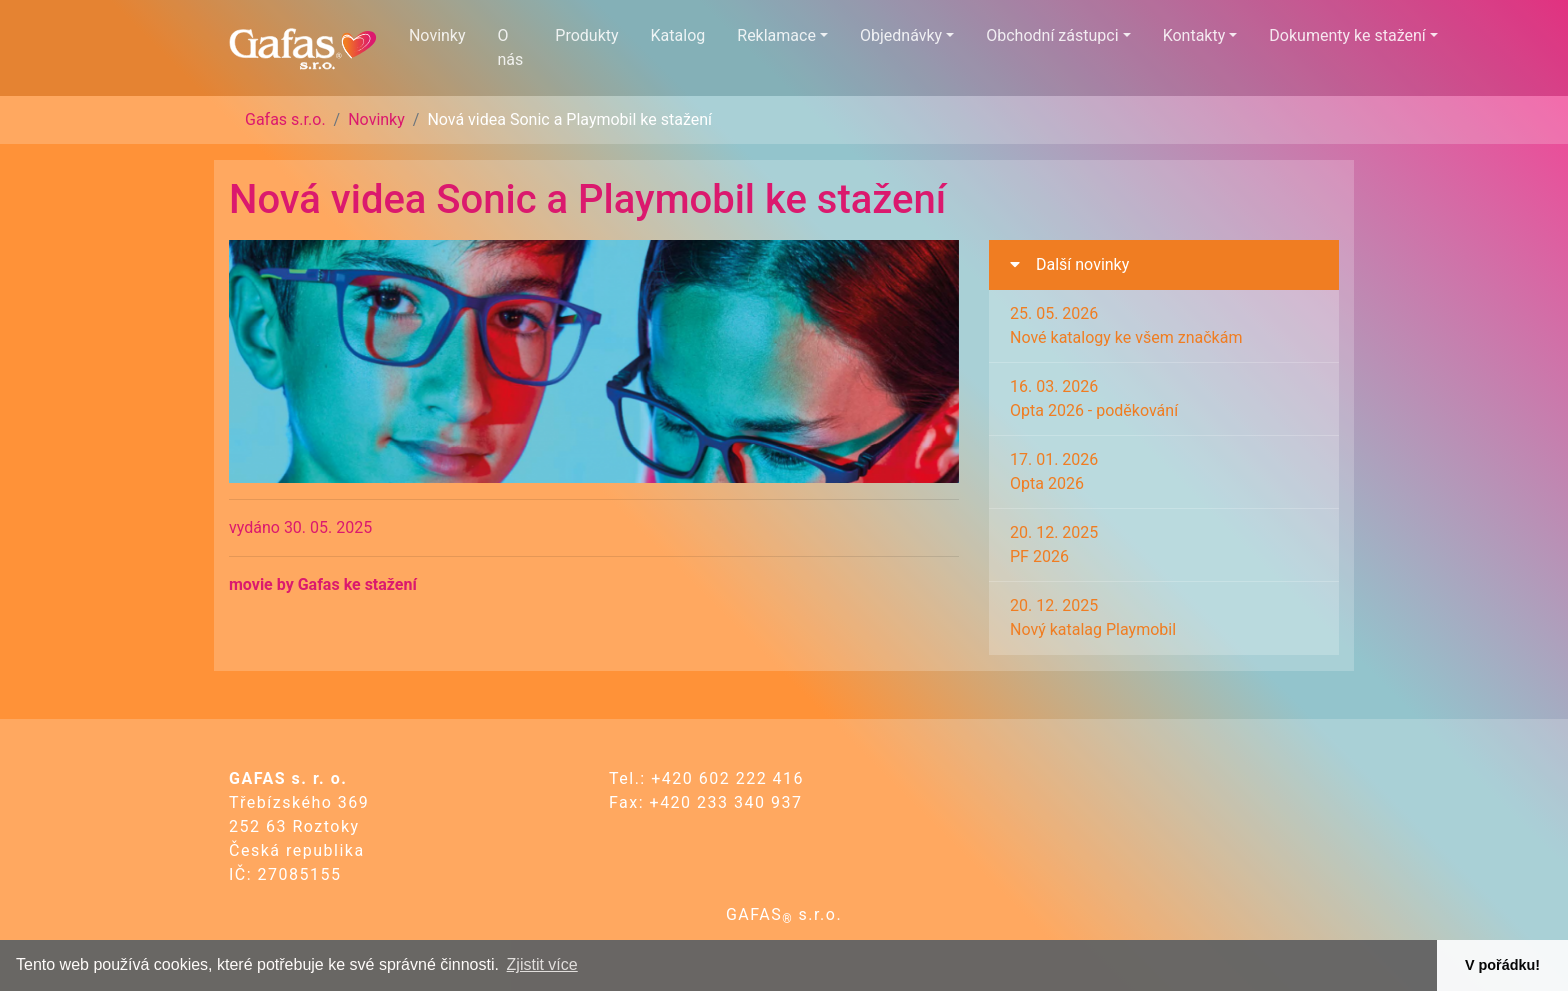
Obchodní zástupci (1052, 35)
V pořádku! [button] (1502, 965)
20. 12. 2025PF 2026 (1054, 544)
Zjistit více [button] (542, 964)
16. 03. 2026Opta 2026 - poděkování (1094, 398)
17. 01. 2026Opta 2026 (1054, 471)
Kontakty (1194, 35)
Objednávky (901, 35)
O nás (511, 47)
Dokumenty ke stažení (1347, 35)
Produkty (586, 35)
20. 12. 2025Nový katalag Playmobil (1093, 617)
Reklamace (776, 35)
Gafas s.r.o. (285, 119)
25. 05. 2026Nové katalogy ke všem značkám (1126, 325)
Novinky (437, 35)
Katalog (678, 35)
